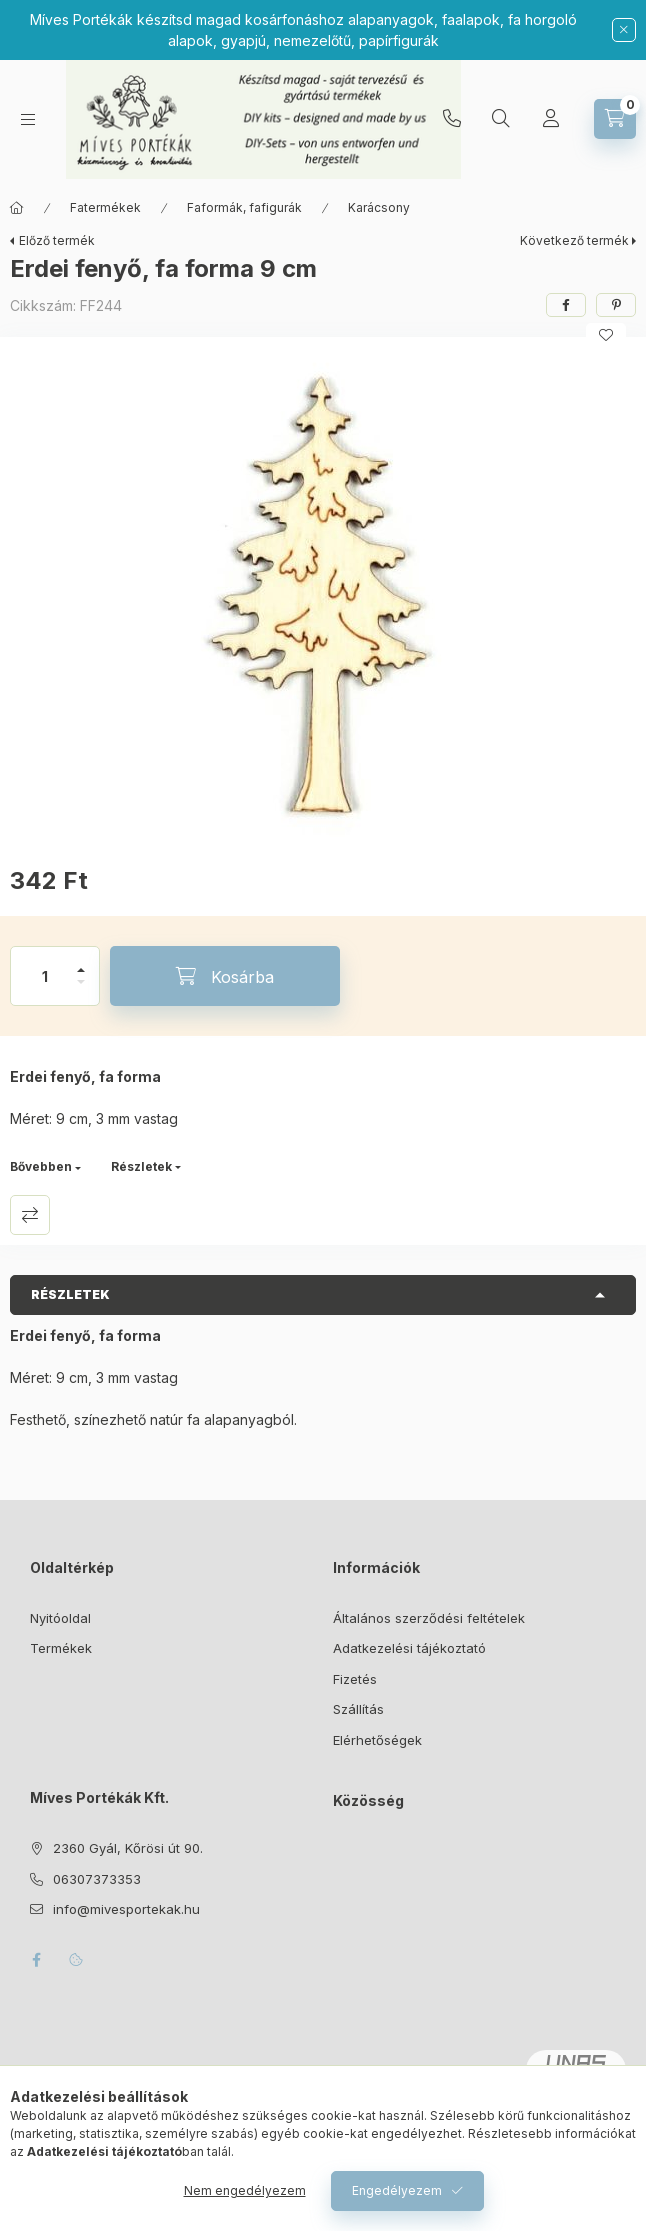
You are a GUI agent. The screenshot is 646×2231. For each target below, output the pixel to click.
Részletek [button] (70, 1294)
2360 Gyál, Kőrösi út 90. (128, 1848)
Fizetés (355, 1679)
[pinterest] (616, 305)
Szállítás (358, 1709)
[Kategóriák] (28, 119)
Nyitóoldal (60, 1618)
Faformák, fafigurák (244, 207)
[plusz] (81, 961)
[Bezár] (624, 30)
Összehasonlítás (30, 1215)
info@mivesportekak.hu (126, 1909)
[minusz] (81, 990)
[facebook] (566, 305)
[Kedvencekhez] (606, 335)
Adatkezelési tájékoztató (409, 1648)
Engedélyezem (397, 2190)
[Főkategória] (17, 208)
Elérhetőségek (377, 1740)
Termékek (61, 1648)
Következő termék (574, 240)
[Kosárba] (225, 976)
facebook (36, 1960)
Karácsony (379, 207)
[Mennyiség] (45, 976)
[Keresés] (501, 119)
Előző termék (57, 240)
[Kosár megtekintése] (615, 119)
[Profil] (551, 119)
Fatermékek (105, 207)
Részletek (141, 1166)
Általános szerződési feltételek (429, 1618)
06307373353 (452, 119)
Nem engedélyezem (245, 2190)
